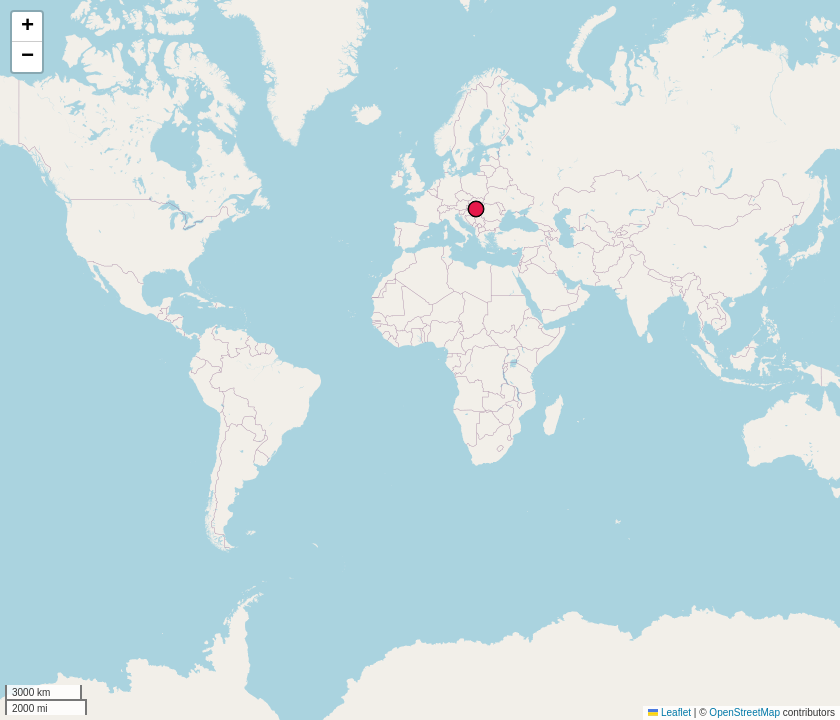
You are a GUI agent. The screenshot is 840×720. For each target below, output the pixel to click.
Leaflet (669, 712)
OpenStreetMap (744, 712)
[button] (27, 27)
